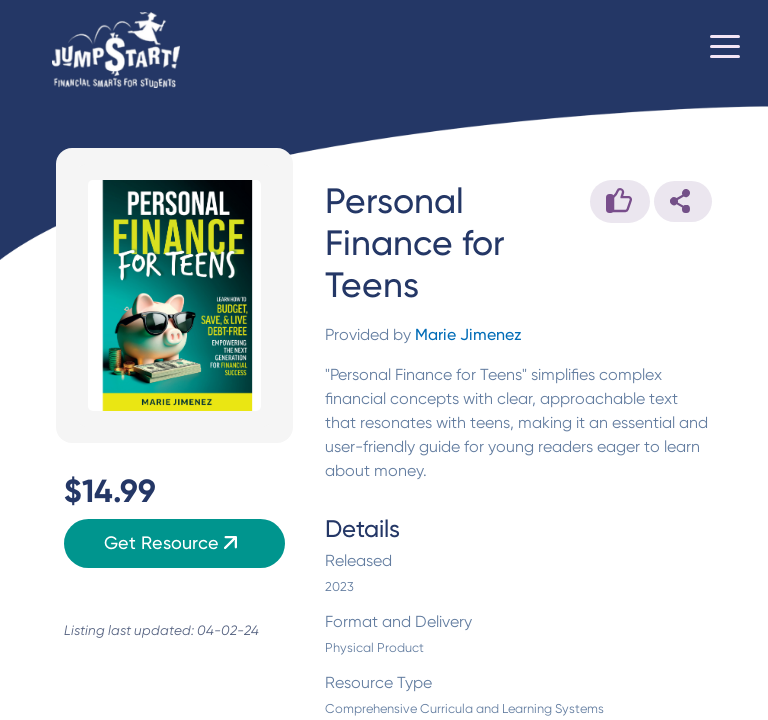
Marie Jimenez (468, 334)
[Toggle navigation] (725, 50)
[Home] (116, 50)
